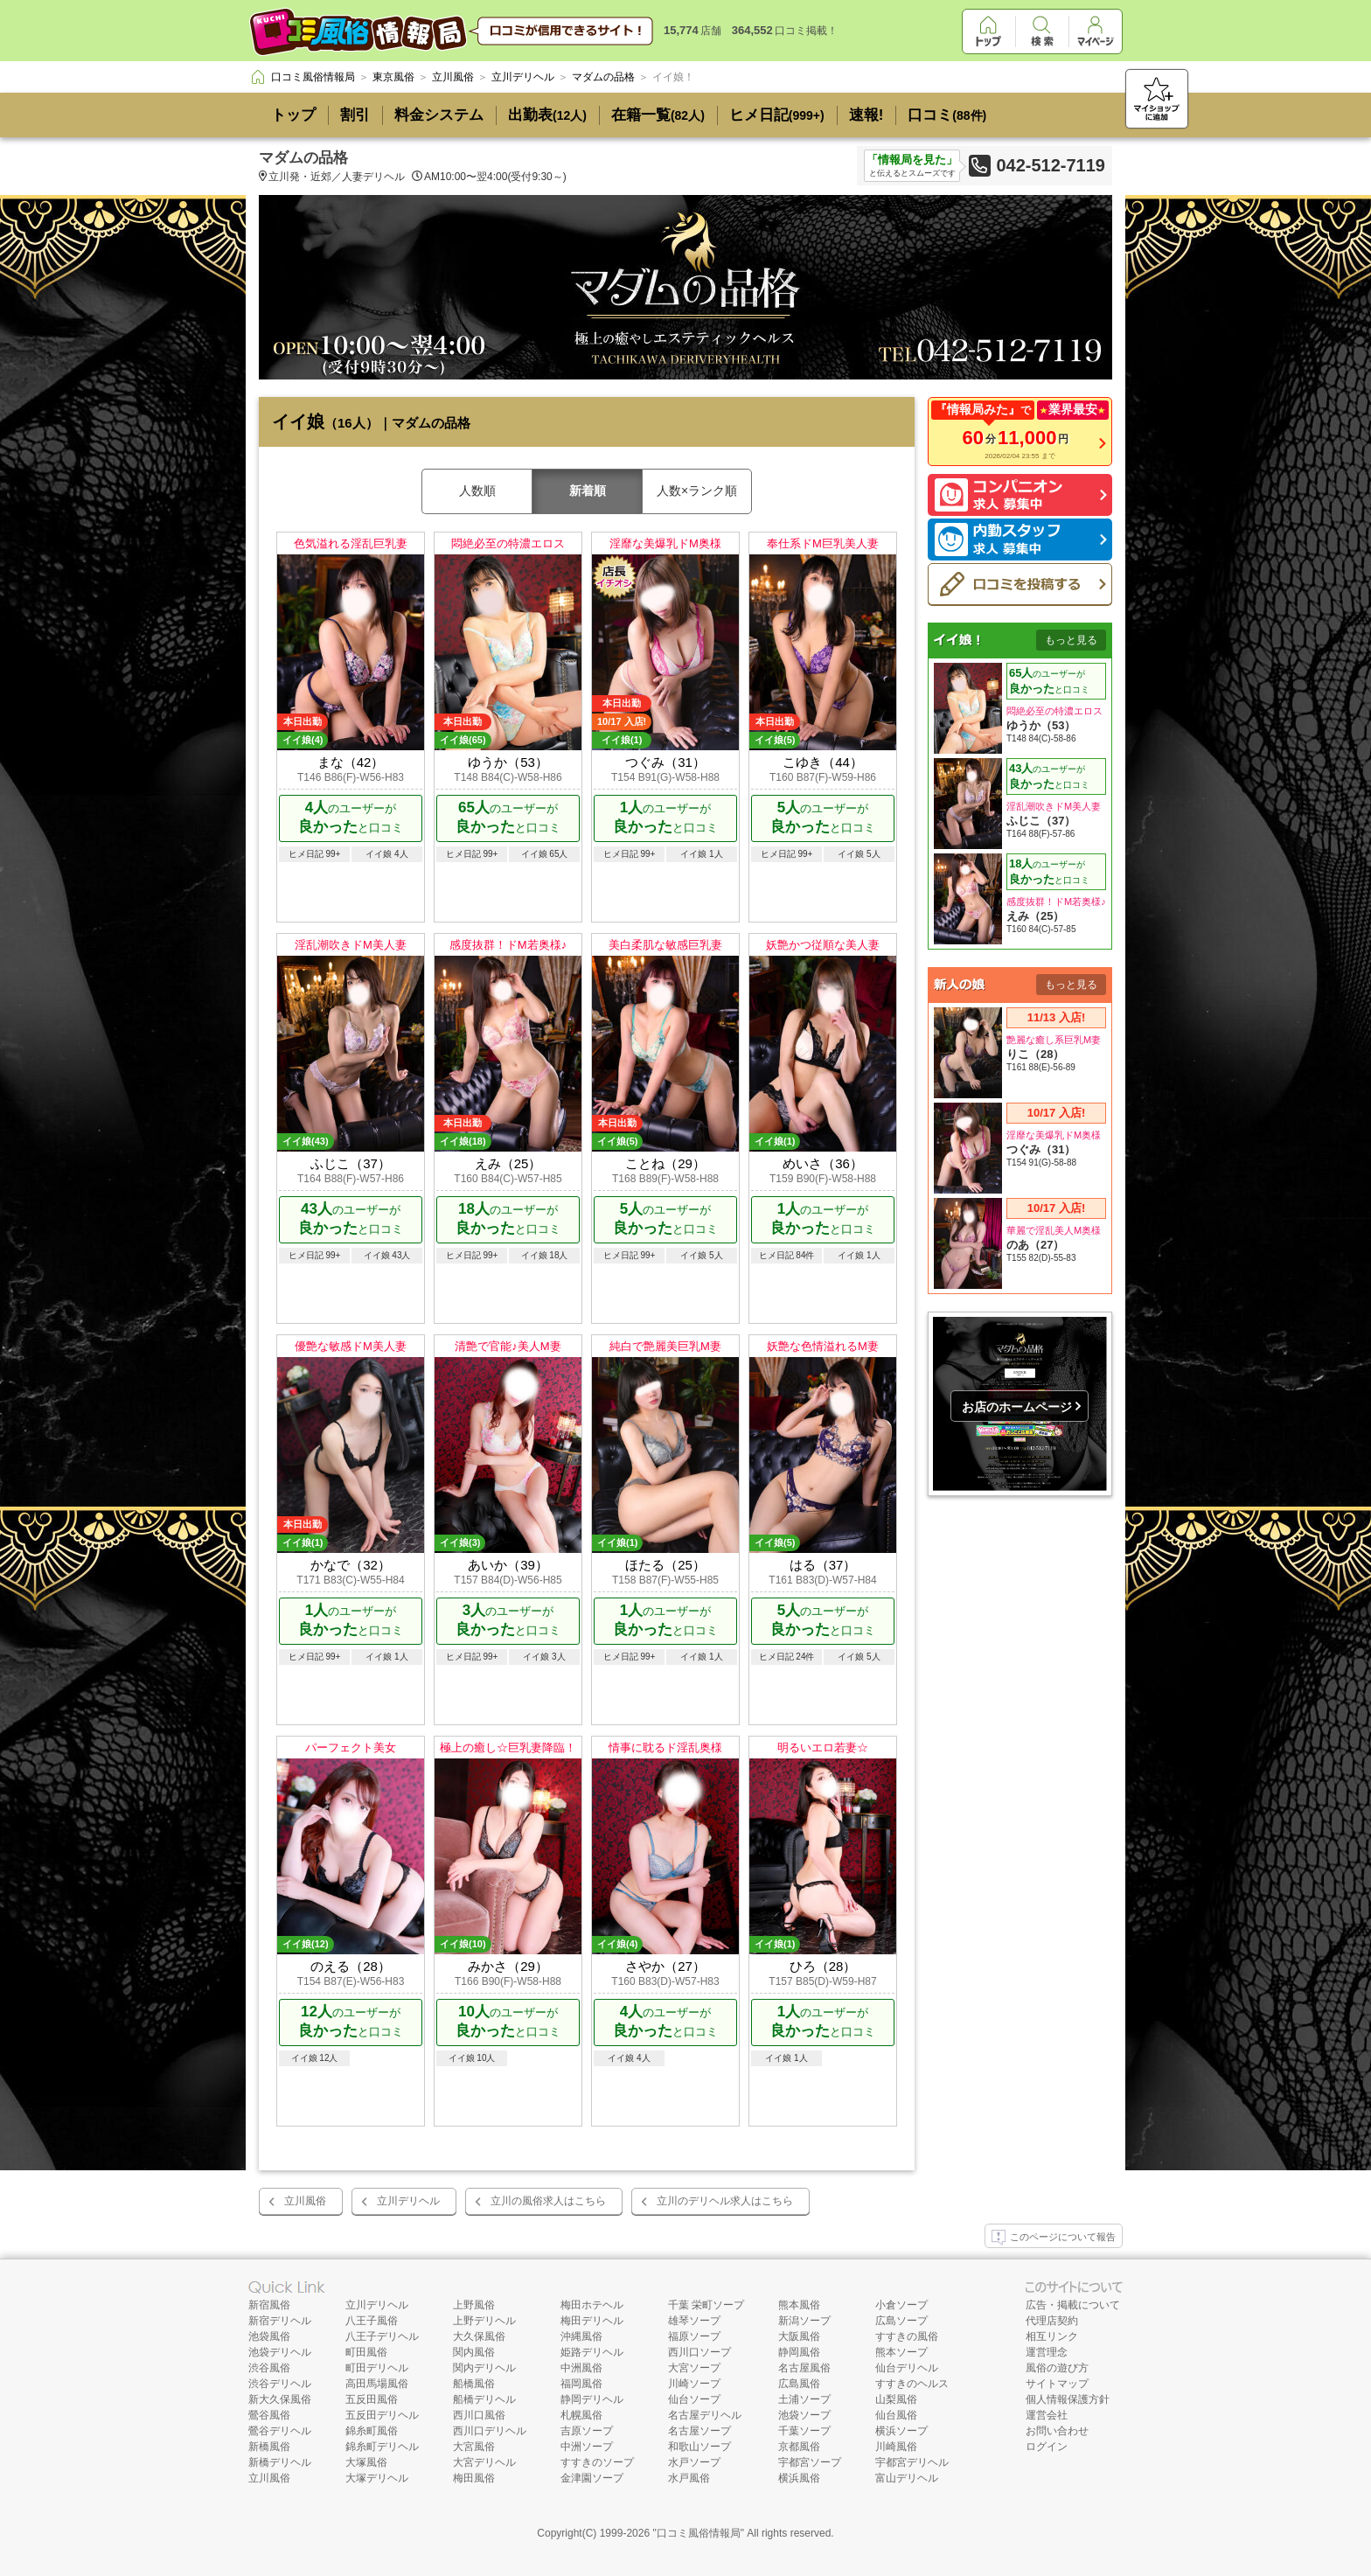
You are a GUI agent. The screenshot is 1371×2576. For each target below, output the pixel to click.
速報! (866, 115)
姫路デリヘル (591, 2352)
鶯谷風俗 (269, 2415)
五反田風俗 (371, 2399)
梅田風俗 (474, 2478)
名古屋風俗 (804, 2368)
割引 (355, 115)
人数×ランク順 (697, 491)
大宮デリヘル (484, 2462)
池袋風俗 (269, 2336)
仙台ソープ (694, 2399)
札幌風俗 (581, 2415)
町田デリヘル (376, 2368)
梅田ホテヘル (591, 2305)
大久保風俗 (479, 2336)
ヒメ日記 (777, 115)
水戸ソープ (694, 2462)
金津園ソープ (591, 2478)
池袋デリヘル (279, 2352)
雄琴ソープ (694, 2321)
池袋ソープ (804, 2415)
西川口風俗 (479, 2415)
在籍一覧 (658, 115)
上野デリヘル (484, 2321)
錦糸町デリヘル (382, 2446)
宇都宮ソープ (809, 2462)
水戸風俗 (689, 2478)
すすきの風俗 (906, 2336)
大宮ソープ (694, 2368)
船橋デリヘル (484, 2399)
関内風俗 (474, 2352)
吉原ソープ (586, 2431)
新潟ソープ (804, 2321)
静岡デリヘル (591, 2399)
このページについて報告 (1054, 2237)
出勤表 (547, 115)
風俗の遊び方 (1057, 2368)
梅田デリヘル (591, 2321)
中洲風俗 (581, 2368)
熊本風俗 (799, 2305)
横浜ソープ (901, 2431)
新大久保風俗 (279, 2399)
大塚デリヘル (376, 2478)
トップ (293, 115)
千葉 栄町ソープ (706, 2305)
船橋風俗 (474, 2384)
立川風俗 (305, 2201)
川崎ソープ (694, 2384)
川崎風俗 (896, 2446)
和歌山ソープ (699, 2446)
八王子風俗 (371, 2321)
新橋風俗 (269, 2446)
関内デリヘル (484, 2368)
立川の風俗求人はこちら (548, 2201)
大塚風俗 (366, 2462)
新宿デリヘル (279, 2321)
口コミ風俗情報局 (699, 2533)
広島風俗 (799, 2384)
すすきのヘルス (912, 2384)
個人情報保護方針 (1068, 2399)
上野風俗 (474, 2305)
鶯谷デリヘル (279, 2431)
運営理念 (1047, 2352)
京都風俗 (799, 2446)
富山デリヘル (906, 2478)
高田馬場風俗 (376, 2384)
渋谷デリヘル (279, 2384)
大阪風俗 (799, 2336)
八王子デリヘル (382, 2336)
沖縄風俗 (581, 2336)
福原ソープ (694, 2336)
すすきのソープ (597, 2462)
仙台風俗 (896, 2415)
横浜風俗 (799, 2478)
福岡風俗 (581, 2384)
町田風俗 (366, 2352)
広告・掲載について (1073, 2305)
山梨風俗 (896, 2399)
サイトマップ (1057, 2384)
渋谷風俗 (269, 2368)
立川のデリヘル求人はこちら (725, 2201)
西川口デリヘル (489, 2431)
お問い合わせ (1057, 2431)
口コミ (947, 115)
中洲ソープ (586, 2446)
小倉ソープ (901, 2305)
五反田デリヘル (382, 2415)
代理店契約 (1052, 2321)
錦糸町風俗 (371, 2431)
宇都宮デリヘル (912, 2462)
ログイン (1047, 2446)
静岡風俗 (799, 2352)
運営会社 (1047, 2415)
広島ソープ (901, 2321)
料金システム (439, 115)
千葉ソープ (804, 2431)
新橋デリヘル (279, 2462)
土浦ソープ (804, 2399)
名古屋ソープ (699, 2431)
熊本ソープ (901, 2352)
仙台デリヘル (906, 2368)
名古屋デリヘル (704, 2415)
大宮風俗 (474, 2446)
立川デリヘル (408, 2201)
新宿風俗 (269, 2305)
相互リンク (1052, 2336)
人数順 (477, 491)
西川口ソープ (699, 2352)
